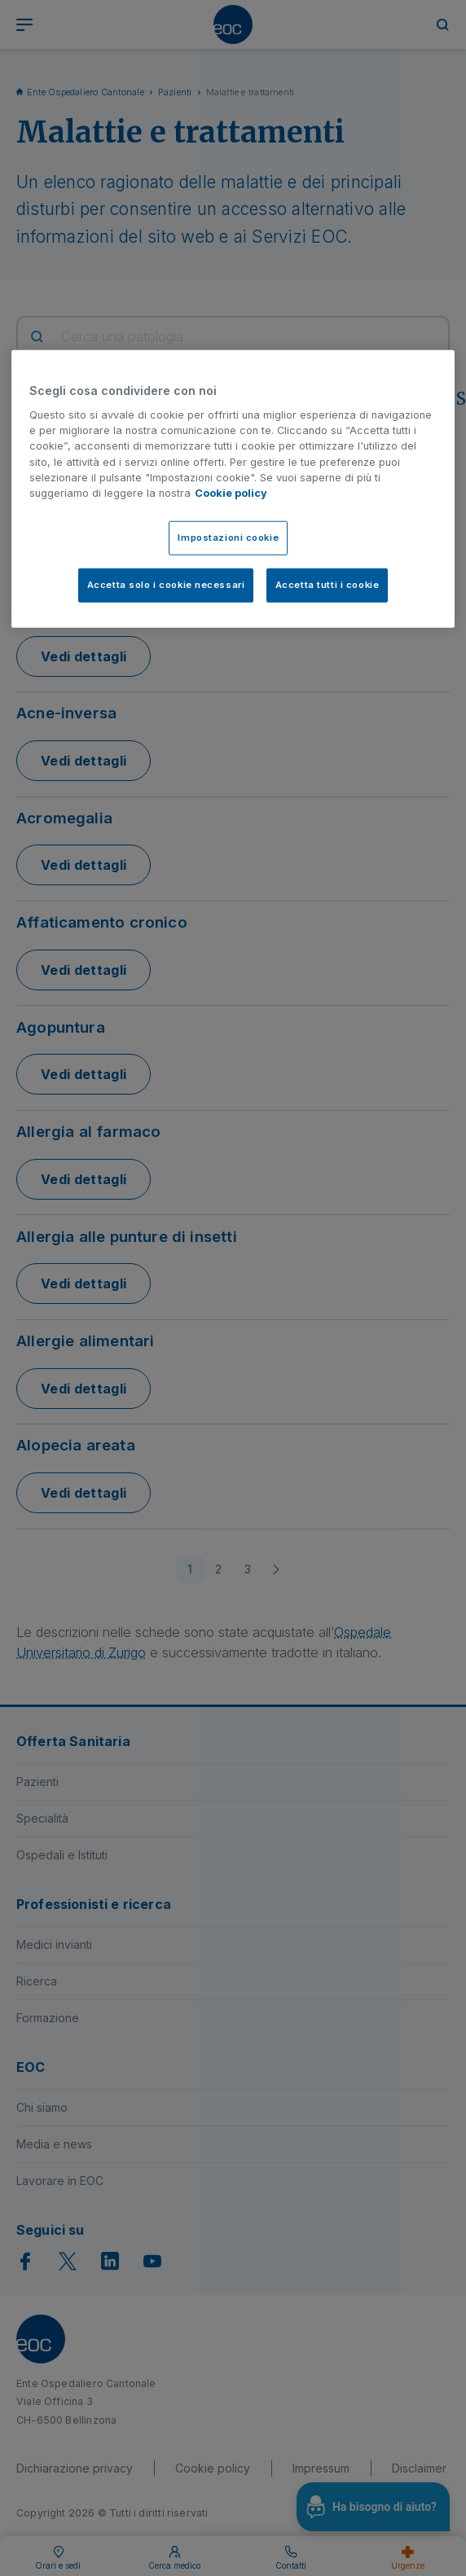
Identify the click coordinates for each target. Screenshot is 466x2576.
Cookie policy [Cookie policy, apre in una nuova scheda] (231, 493)
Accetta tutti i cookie (327, 584)
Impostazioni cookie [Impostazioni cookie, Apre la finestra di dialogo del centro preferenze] (228, 537)
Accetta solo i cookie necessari (166, 584)
